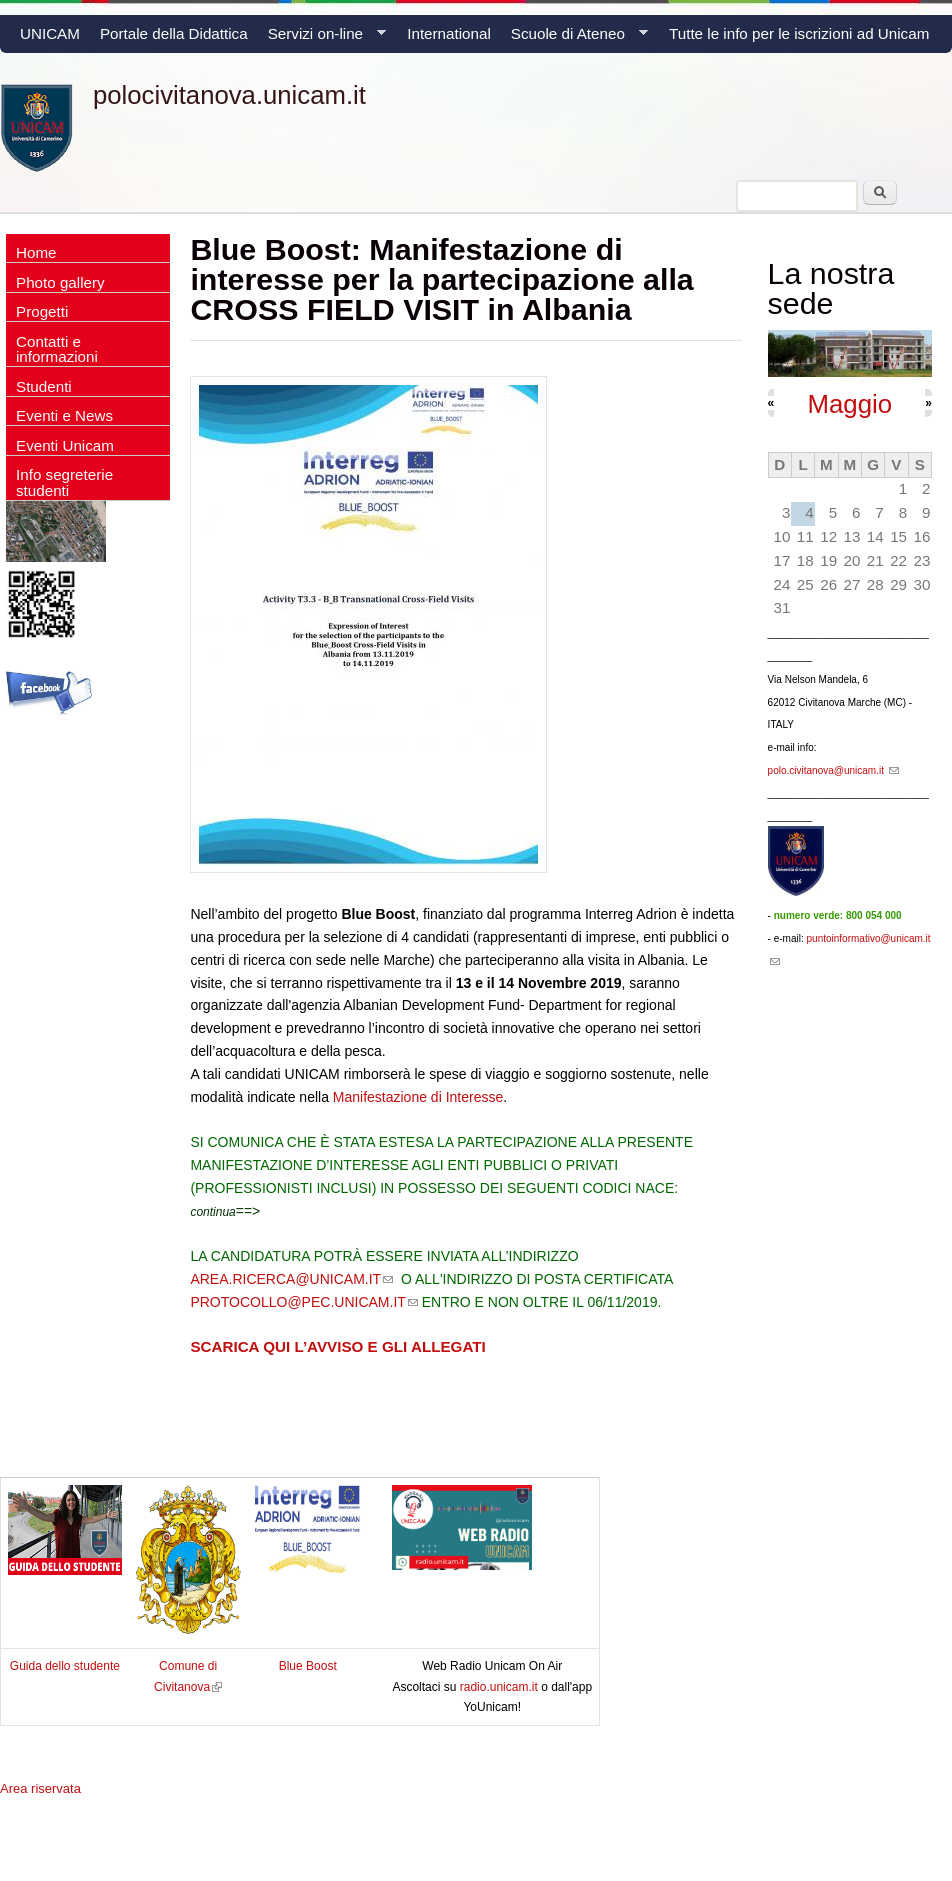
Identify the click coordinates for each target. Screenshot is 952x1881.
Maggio (849, 404)
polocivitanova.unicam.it (229, 95)
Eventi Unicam (65, 445)
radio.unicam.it (500, 1687)
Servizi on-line (322, 39)
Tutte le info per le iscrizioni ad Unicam (799, 33)
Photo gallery (60, 282)
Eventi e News (64, 415)
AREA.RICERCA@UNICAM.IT (291, 1279)
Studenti (44, 386)
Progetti (42, 311)
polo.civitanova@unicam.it (833, 770)
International (449, 33)
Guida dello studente (65, 1666)
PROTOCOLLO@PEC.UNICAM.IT (303, 1302)
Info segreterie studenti (64, 482)
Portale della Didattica (174, 33)
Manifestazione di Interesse (418, 1097)
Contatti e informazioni (57, 349)
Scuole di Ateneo (574, 39)
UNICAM (50, 33)
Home (36, 252)
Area (40, 1788)
